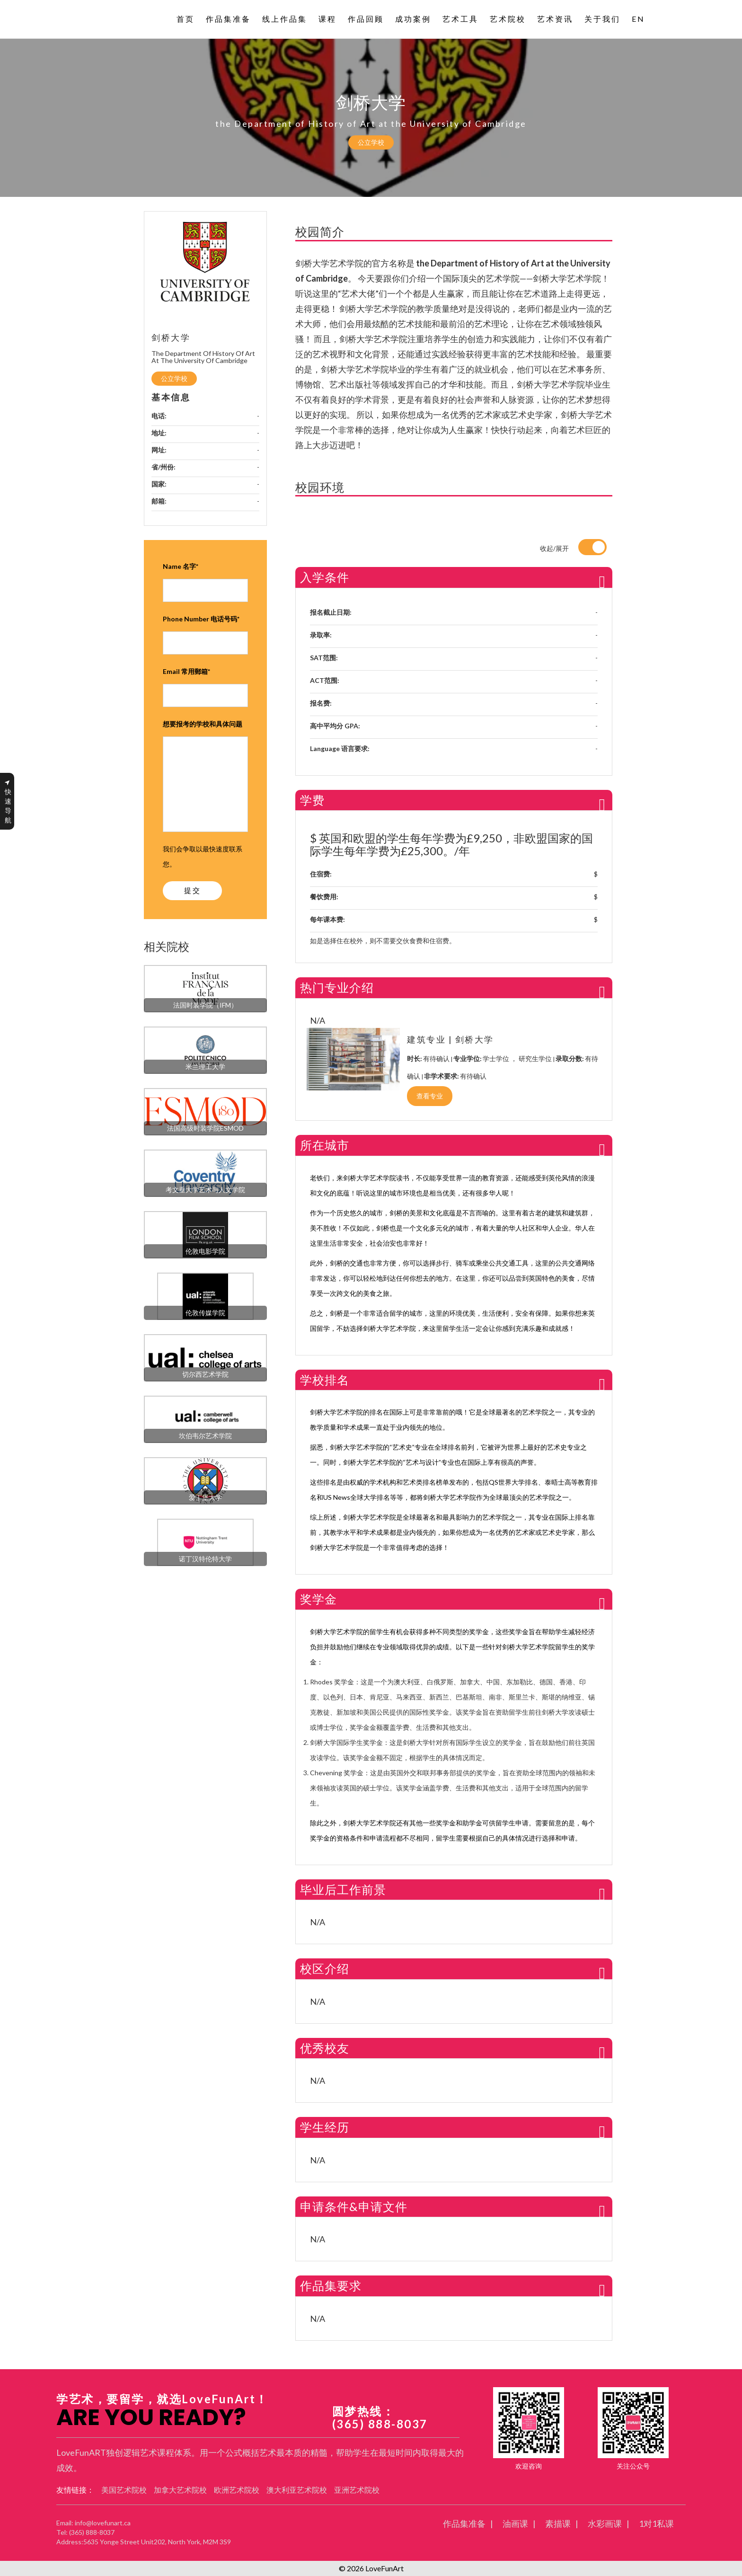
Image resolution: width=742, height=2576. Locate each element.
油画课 (515, 2523)
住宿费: (321, 874)
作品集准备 (464, 2523)
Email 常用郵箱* (186, 671)
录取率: (321, 635)
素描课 (558, 2523)
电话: (159, 416)
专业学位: (467, 1058)
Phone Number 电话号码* (201, 619)
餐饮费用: (324, 897)
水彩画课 (605, 2523)
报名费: (321, 703)
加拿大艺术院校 (180, 2489)
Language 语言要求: (340, 748)
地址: (159, 433)
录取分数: (570, 1058)
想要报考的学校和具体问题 (202, 724)
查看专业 (429, 1096)
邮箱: (159, 501)
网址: (159, 450)
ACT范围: (324, 680)
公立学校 (371, 142)
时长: (414, 1058)
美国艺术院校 (124, 2489)
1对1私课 (656, 2523)
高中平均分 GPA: (335, 726)
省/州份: (163, 467)
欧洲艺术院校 (236, 2489)
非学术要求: (441, 1076)
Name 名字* (180, 566)
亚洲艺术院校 (357, 2489)
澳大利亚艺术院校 (296, 2489)
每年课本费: (327, 919)
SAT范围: (324, 658)
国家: (159, 484)
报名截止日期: (331, 612)
